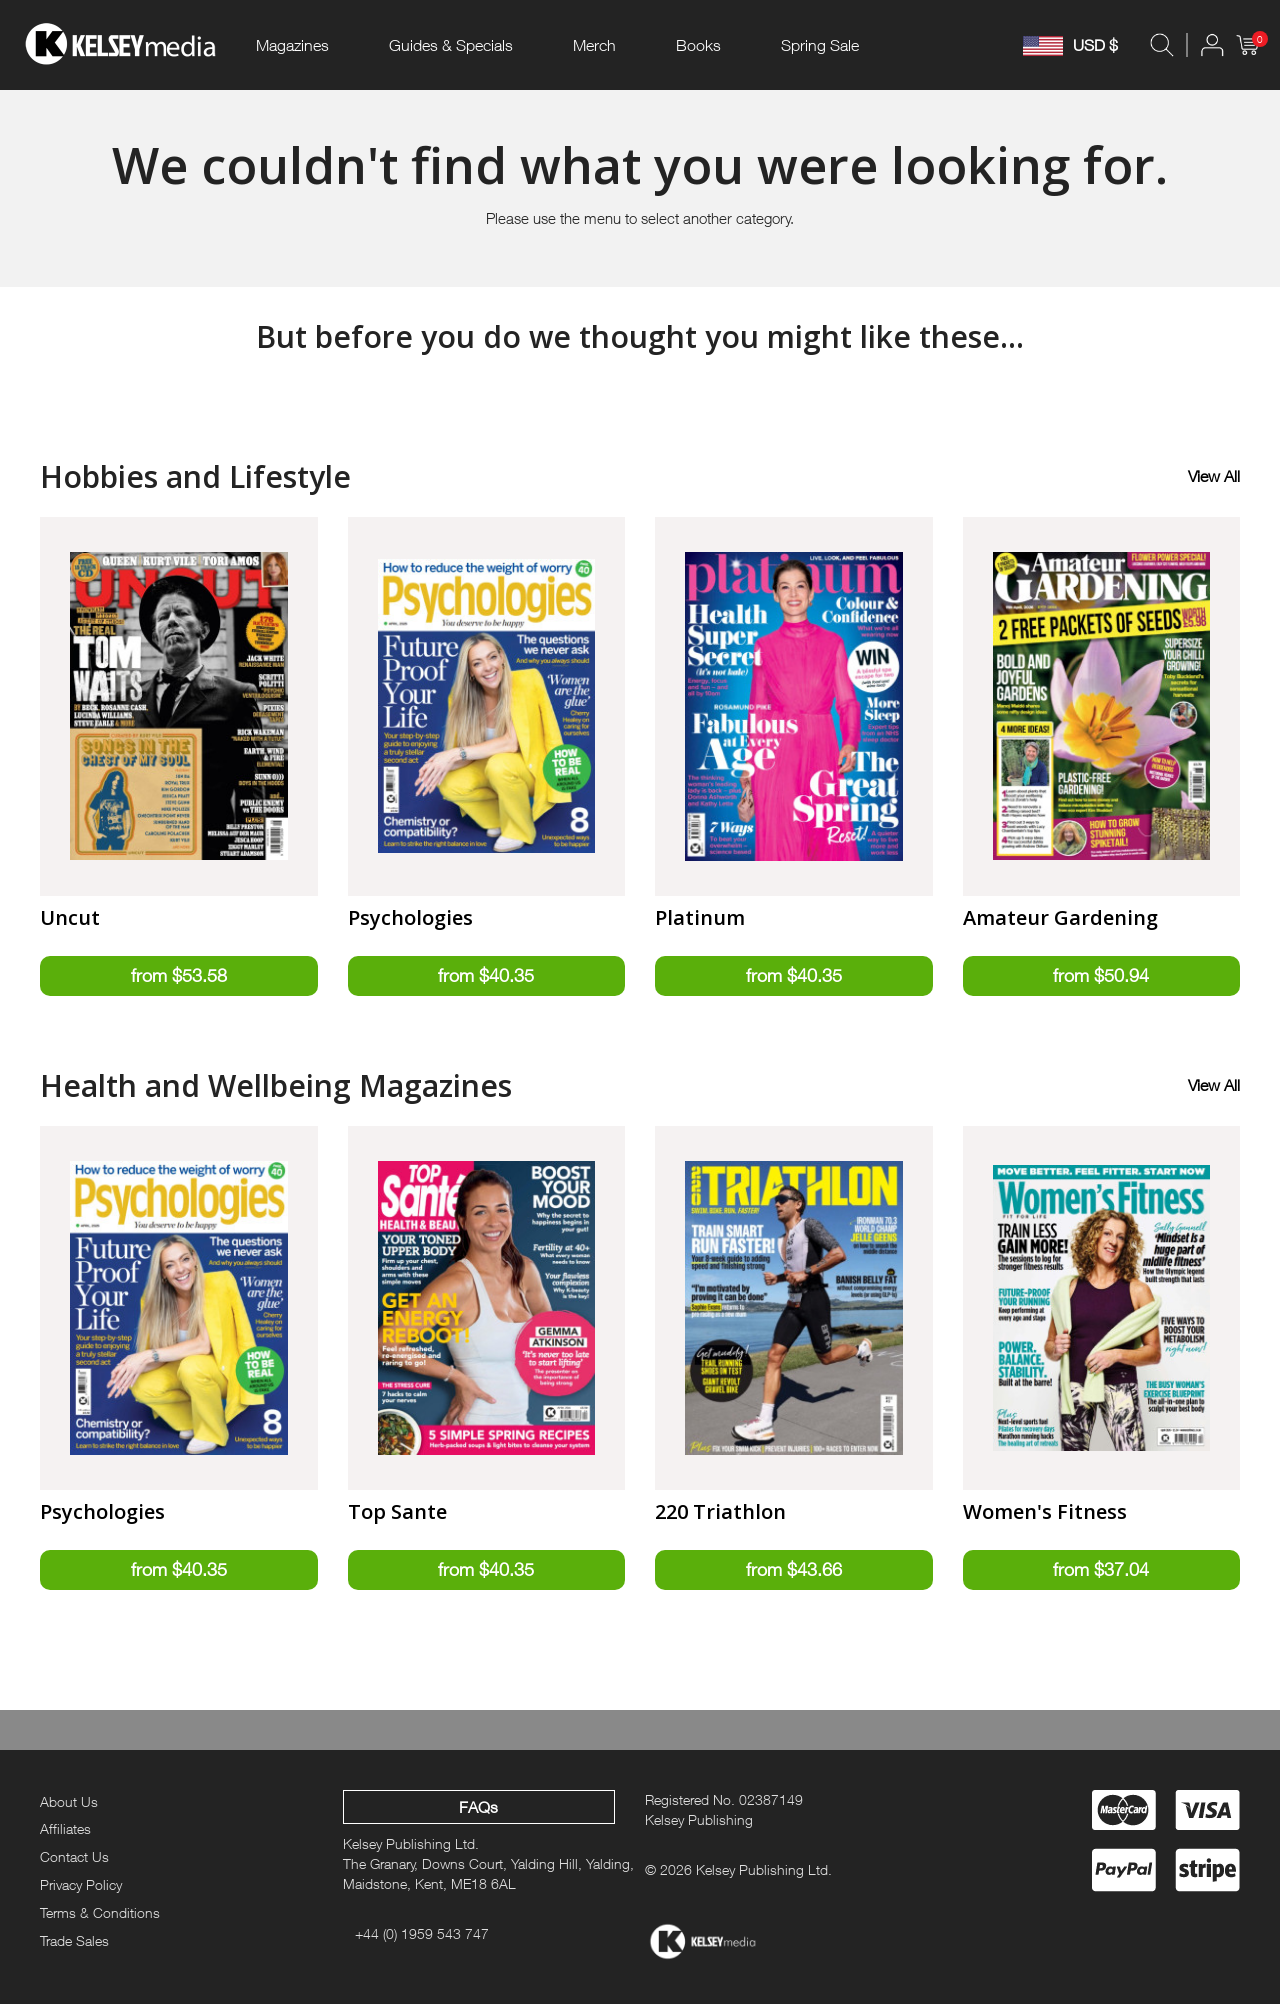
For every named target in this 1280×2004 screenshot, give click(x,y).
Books (698, 45)
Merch (594, 45)
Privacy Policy (81, 1884)
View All (1214, 476)
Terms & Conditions (100, 1912)
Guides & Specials (451, 45)
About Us (69, 1801)
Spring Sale (820, 45)
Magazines (292, 45)
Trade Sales (74, 1940)
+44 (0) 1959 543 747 (422, 1933)
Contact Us (74, 1856)
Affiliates (65, 1828)
